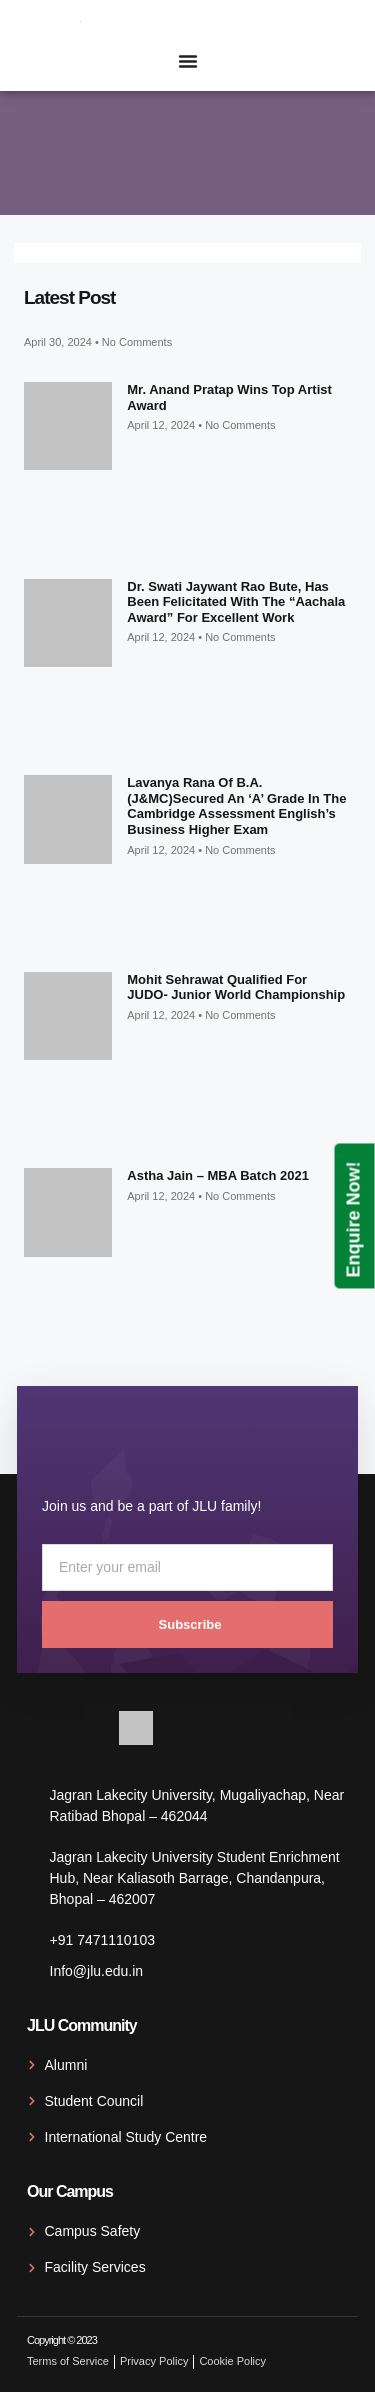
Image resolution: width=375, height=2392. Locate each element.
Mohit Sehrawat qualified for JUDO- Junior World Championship (236, 987)
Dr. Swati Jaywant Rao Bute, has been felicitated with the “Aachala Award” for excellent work (236, 602)
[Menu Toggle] (188, 61)
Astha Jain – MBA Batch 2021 (218, 1175)
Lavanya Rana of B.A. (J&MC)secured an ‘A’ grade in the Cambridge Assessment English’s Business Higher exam (236, 806)
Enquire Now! (354, 1219)
